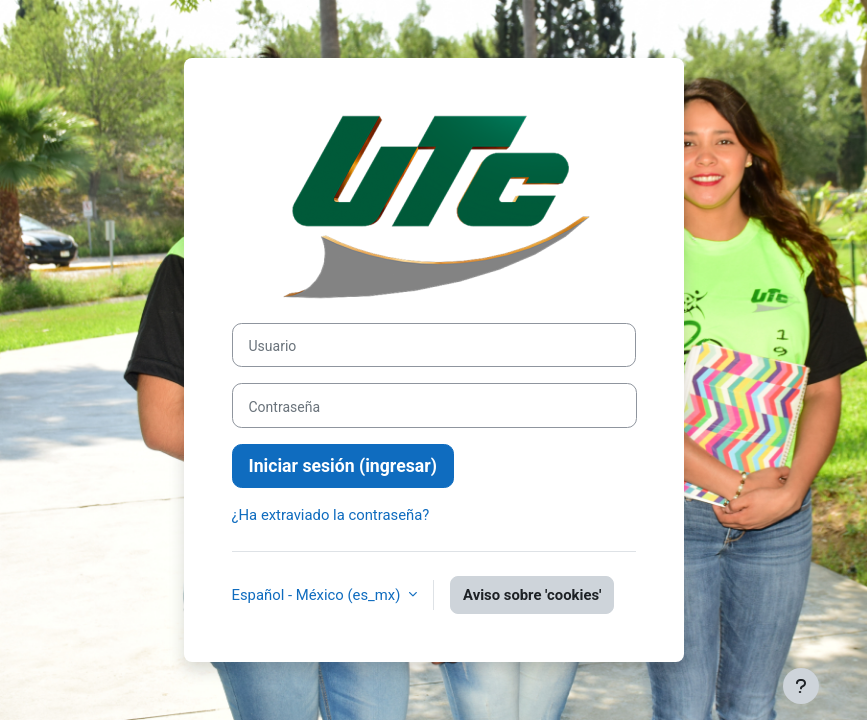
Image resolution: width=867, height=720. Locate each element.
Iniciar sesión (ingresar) (343, 466)
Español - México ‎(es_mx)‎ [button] (318, 595)
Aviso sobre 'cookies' (532, 595)
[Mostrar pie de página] (801, 686)
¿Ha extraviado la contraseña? (331, 515)
